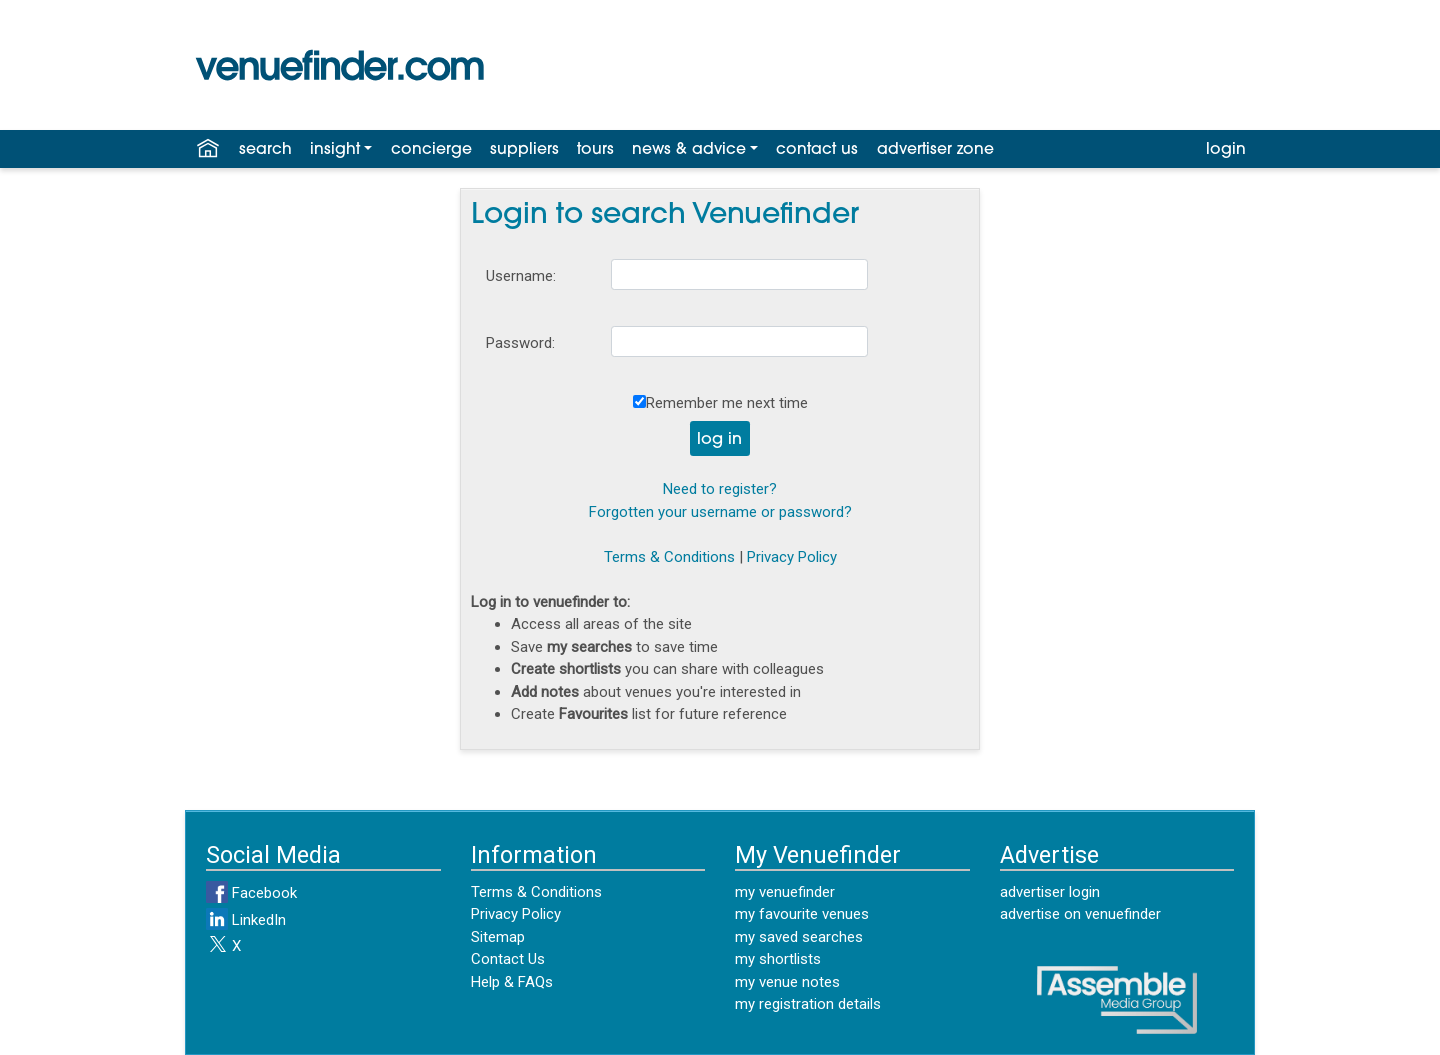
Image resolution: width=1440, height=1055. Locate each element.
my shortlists (778, 959)
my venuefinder (785, 892)
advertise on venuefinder (1080, 914)
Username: (521, 276)
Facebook (251, 893)
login (1226, 150)
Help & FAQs (512, 982)
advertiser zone (935, 150)
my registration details (808, 1004)
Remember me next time (727, 403)
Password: (520, 343)
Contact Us (508, 959)
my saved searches (799, 937)
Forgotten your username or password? (720, 512)
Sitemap (498, 937)
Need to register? (720, 489)
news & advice (689, 150)
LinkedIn (246, 920)
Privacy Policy (792, 557)
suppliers (524, 150)
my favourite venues (802, 914)
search (265, 150)
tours (595, 150)
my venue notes (787, 982)
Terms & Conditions (669, 557)
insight (335, 150)
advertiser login (1050, 892)
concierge (431, 150)
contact (817, 150)
